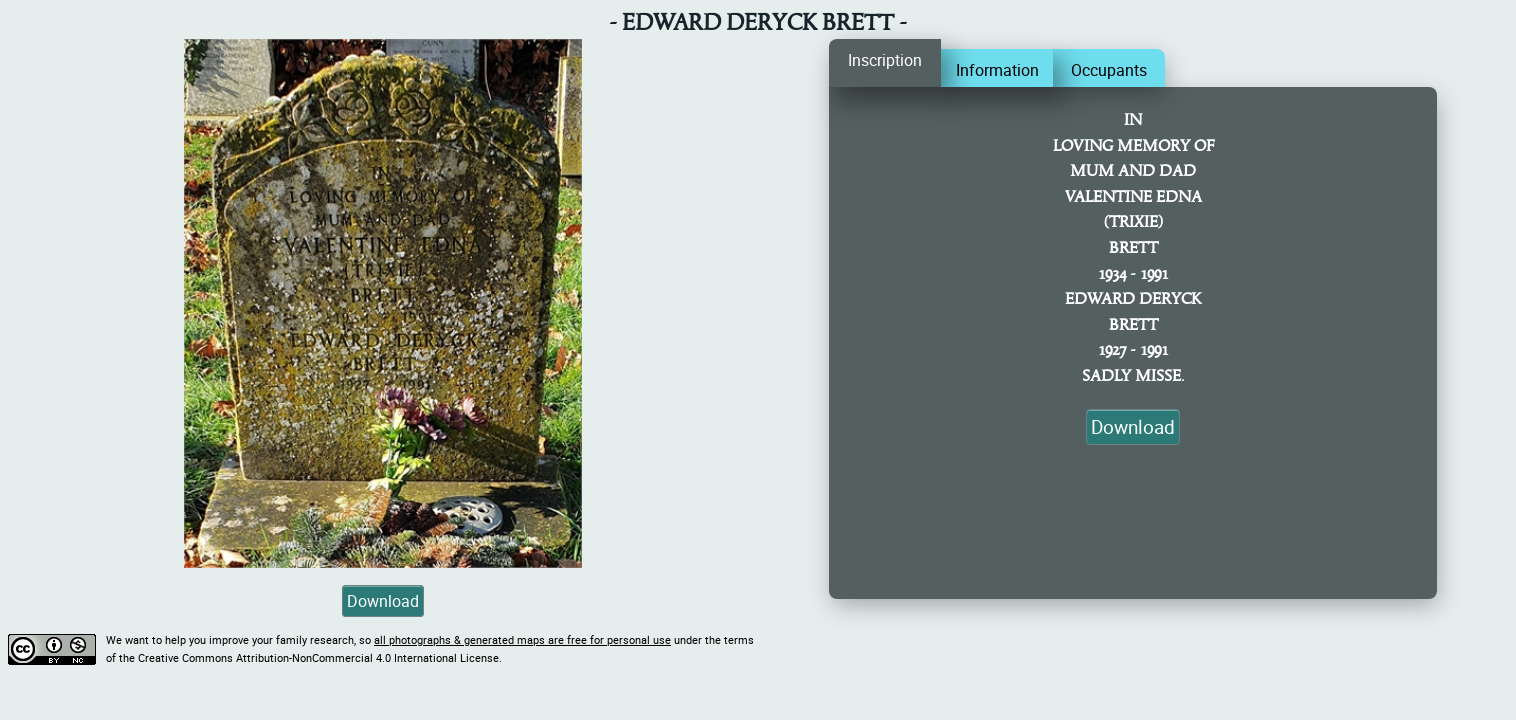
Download (383, 601)
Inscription (885, 60)
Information (997, 70)
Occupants (1109, 70)
